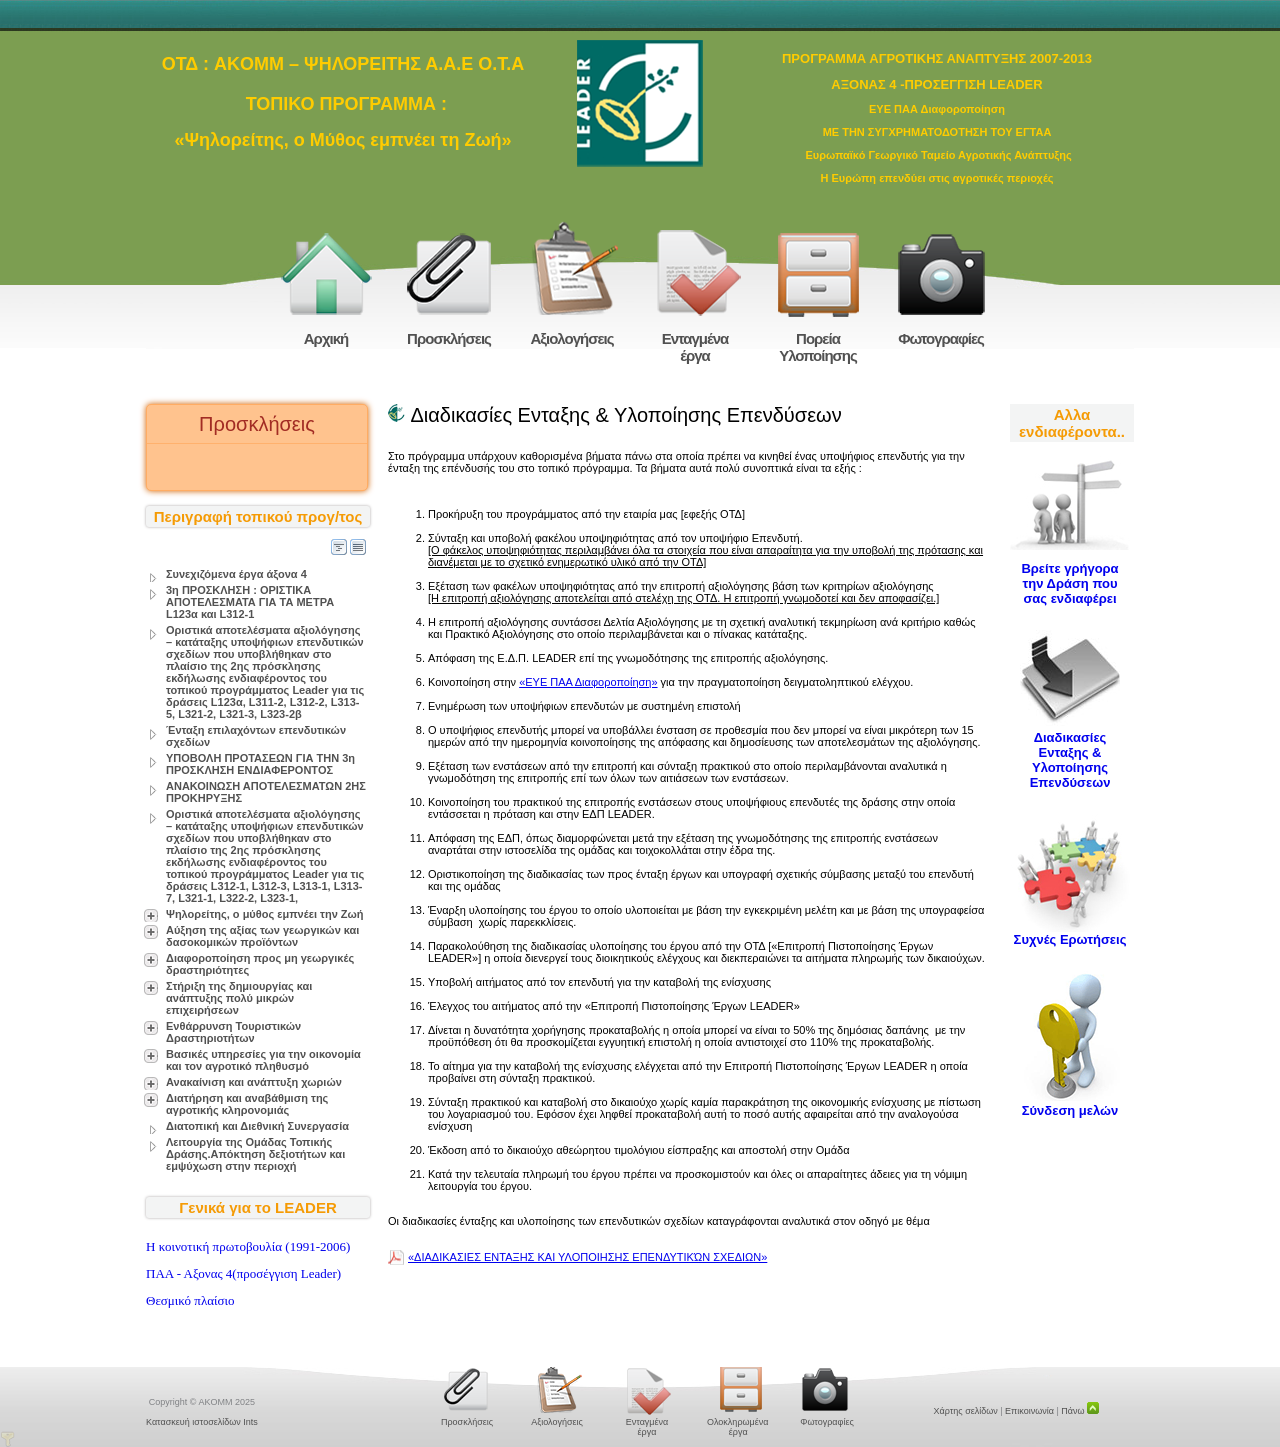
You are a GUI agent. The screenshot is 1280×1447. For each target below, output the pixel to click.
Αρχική (326, 338)
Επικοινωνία (1029, 1411)
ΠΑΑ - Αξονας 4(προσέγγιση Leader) (243, 1273)
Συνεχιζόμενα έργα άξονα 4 (236, 574)
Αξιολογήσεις (571, 338)
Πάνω (1080, 1411)
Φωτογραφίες (941, 338)
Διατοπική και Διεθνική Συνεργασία (257, 1126)
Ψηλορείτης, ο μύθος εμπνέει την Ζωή (265, 914)
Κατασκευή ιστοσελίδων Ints (202, 1422)
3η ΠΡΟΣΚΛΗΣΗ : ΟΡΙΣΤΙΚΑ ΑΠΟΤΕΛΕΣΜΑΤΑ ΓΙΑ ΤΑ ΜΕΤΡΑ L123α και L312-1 (250, 602)
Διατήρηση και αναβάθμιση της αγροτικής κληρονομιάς (247, 1104)
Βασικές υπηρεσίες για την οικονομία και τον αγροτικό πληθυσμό (263, 1060)
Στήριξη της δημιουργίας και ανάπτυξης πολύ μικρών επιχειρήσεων (239, 998)
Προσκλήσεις (449, 338)
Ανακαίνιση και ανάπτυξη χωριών (254, 1082)
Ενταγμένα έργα (695, 347)
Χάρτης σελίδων (966, 1411)
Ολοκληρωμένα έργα (737, 1427)
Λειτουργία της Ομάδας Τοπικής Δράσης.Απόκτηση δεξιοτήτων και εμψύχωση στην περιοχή (255, 1154)
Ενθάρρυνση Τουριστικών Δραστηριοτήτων (233, 1032)
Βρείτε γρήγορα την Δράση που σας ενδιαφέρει (1069, 583)
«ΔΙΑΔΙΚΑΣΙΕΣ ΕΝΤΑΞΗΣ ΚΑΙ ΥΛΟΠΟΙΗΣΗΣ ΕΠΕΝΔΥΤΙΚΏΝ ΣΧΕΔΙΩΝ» (587, 1257)
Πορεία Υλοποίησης (818, 347)
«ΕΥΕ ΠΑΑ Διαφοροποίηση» (588, 682)
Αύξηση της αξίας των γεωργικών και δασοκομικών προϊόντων (262, 936)
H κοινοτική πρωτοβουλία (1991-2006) (248, 1246)
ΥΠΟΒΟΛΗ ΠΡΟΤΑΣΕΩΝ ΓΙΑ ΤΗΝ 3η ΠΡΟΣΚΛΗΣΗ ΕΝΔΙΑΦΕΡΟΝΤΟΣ (260, 764)
